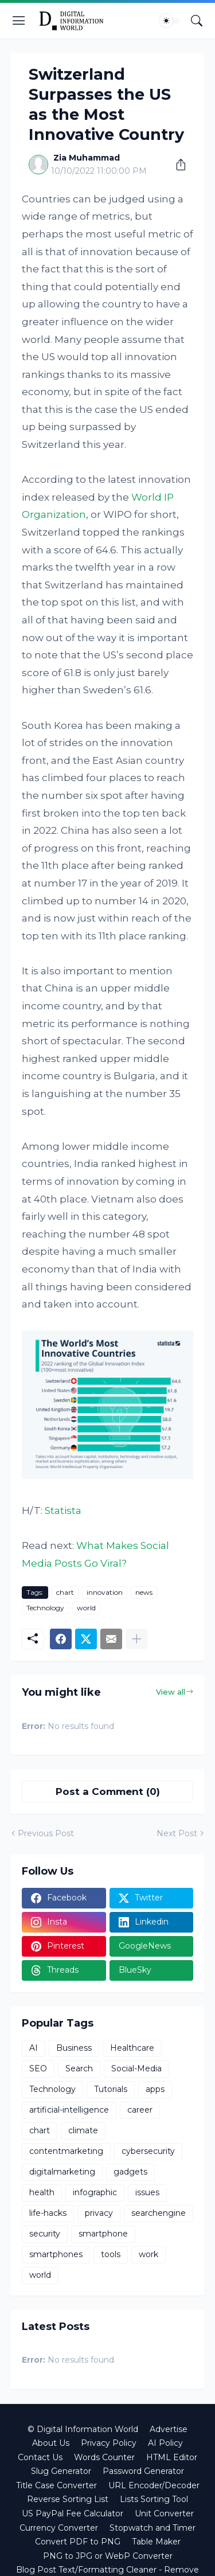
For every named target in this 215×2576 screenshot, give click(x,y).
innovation (105, 1592)
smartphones (56, 2254)
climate (83, 2130)
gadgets (130, 2172)
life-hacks (48, 2213)
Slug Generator (61, 2471)
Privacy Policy (108, 2443)
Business (74, 2048)
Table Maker (156, 2541)
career (140, 2110)
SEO (38, 2068)
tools (110, 2254)
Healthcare (132, 2048)
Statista (63, 1510)
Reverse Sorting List (67, 2499)
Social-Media (136, 2068)
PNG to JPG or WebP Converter (108, 2556)
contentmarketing (66, 2151)
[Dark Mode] (169, 20)
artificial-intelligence (69, 2110)
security (44, 2233)
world (86, 1607)
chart (65, 1592)
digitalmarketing (62, 2172)
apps (155, 2089)
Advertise (168, 2429)
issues (147, 2192)
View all (170, 1691)
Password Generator (143, 2471)
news (144, 1592)
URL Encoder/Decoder (154, 2485)
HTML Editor (171, 2457)
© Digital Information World (83, 2429)
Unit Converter (164, 2513)
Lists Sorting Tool (154, 2499)
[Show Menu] (19, 20)
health (41, 2192)
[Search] (196, 20)
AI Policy (165, 2443)
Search (79, 2068)
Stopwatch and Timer (153, 2528)
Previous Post (46, 1833)
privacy (99, 2213)
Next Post (177, 1833)
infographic (95, 2192)
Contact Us (40, 2457)
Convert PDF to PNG (77, 2541)
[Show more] (136, 1639)
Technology (45, 1607)
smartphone (103, 2233)
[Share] (176, 164)
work (148, 2254)
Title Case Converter (56, 2485)
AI (33, 2048)
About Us (50, 2443)
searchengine (158, 2213)
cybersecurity (148, 2151)
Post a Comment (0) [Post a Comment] (108, 1791)
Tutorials (110, 2089)
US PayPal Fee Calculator (72, 2513)
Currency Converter (58, 2528)
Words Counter (104, 2457)
